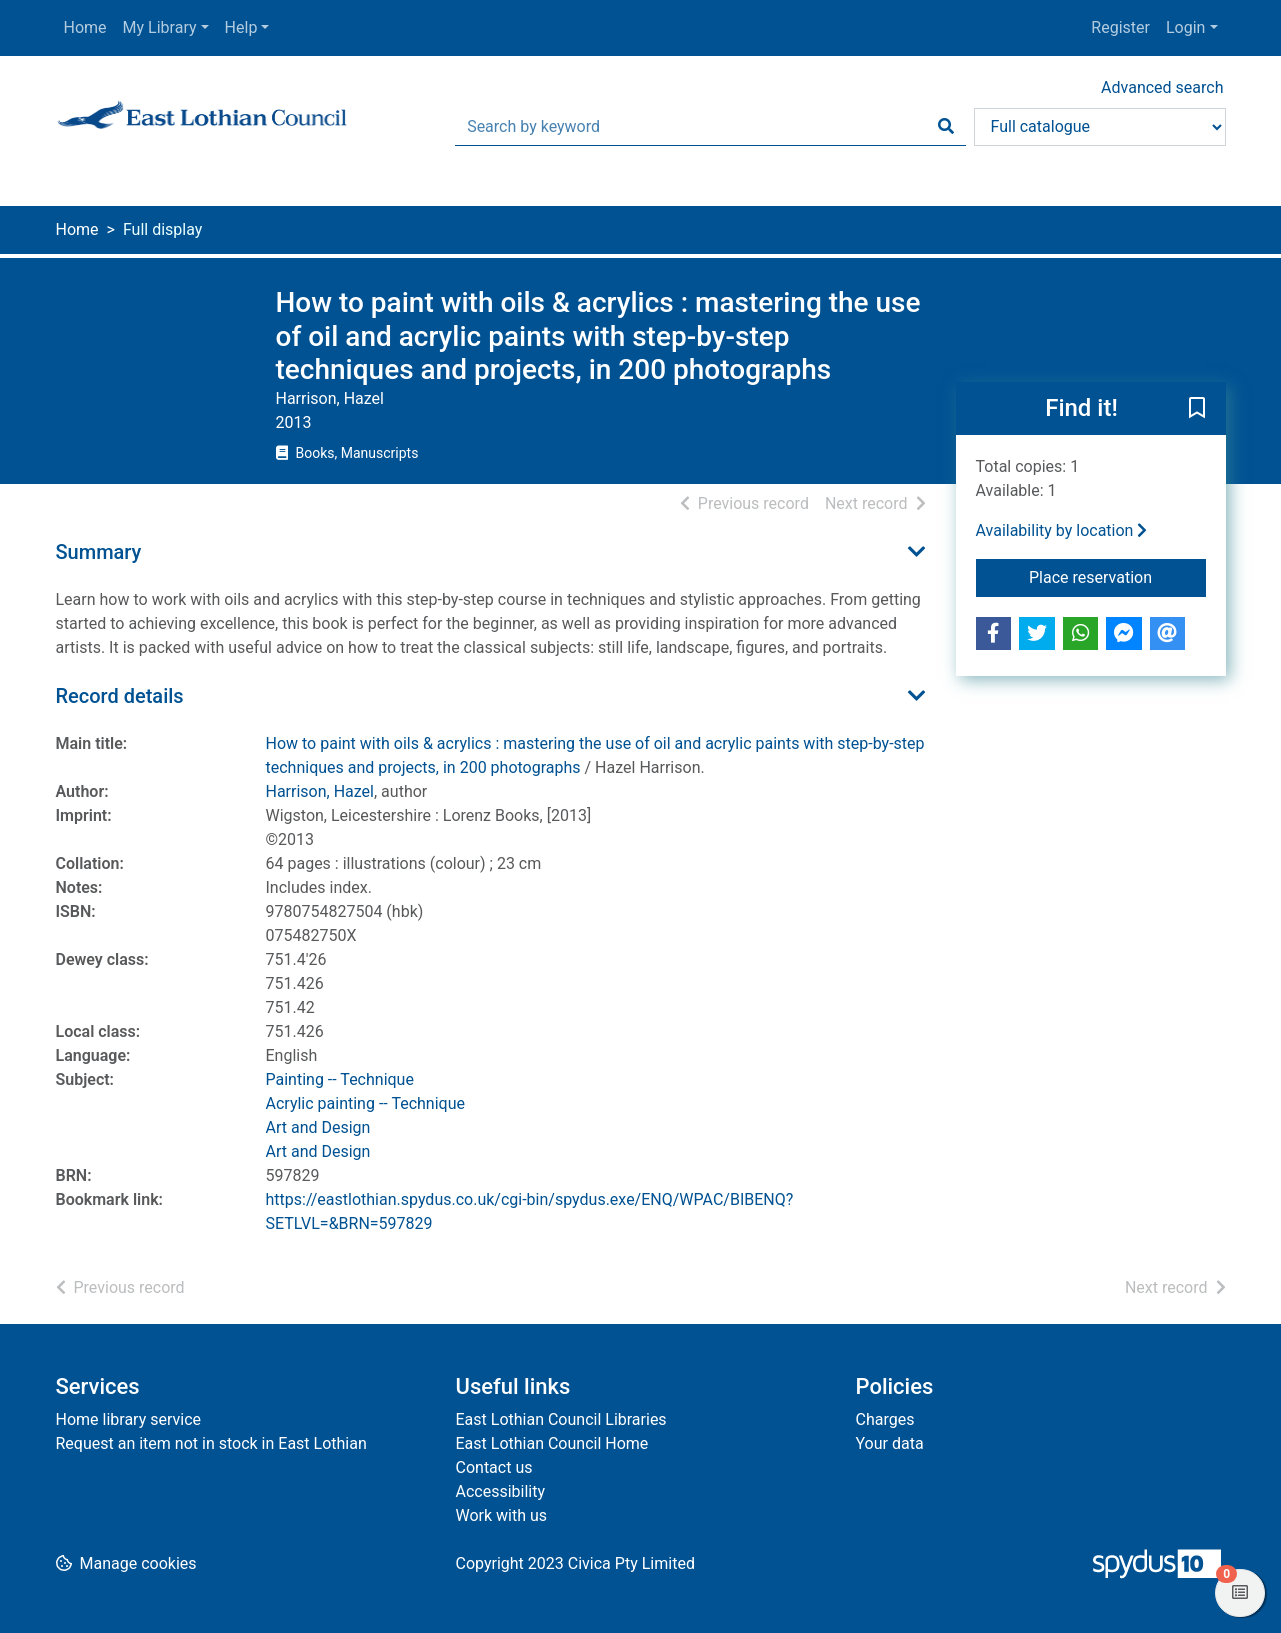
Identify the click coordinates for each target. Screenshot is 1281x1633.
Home (85, 27)
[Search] (946, 127)
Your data (890, 1443)
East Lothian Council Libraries (561, 1419)
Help (241, 27)
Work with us (502, 1515)
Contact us (494, 1467)
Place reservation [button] (1117, 576)
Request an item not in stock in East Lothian (211, 1443)
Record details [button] (120, 696)
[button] (1197, 409)
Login (1185, 27)
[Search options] (1100, 127)
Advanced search (1162, 87)
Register (1120, 27)
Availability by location (1062, 530)
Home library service (129, 1419)
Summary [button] (99, 552)
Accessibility (501, 1491)
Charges (885, 1419)
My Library (160, 27)
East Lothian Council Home (552, 1443)
